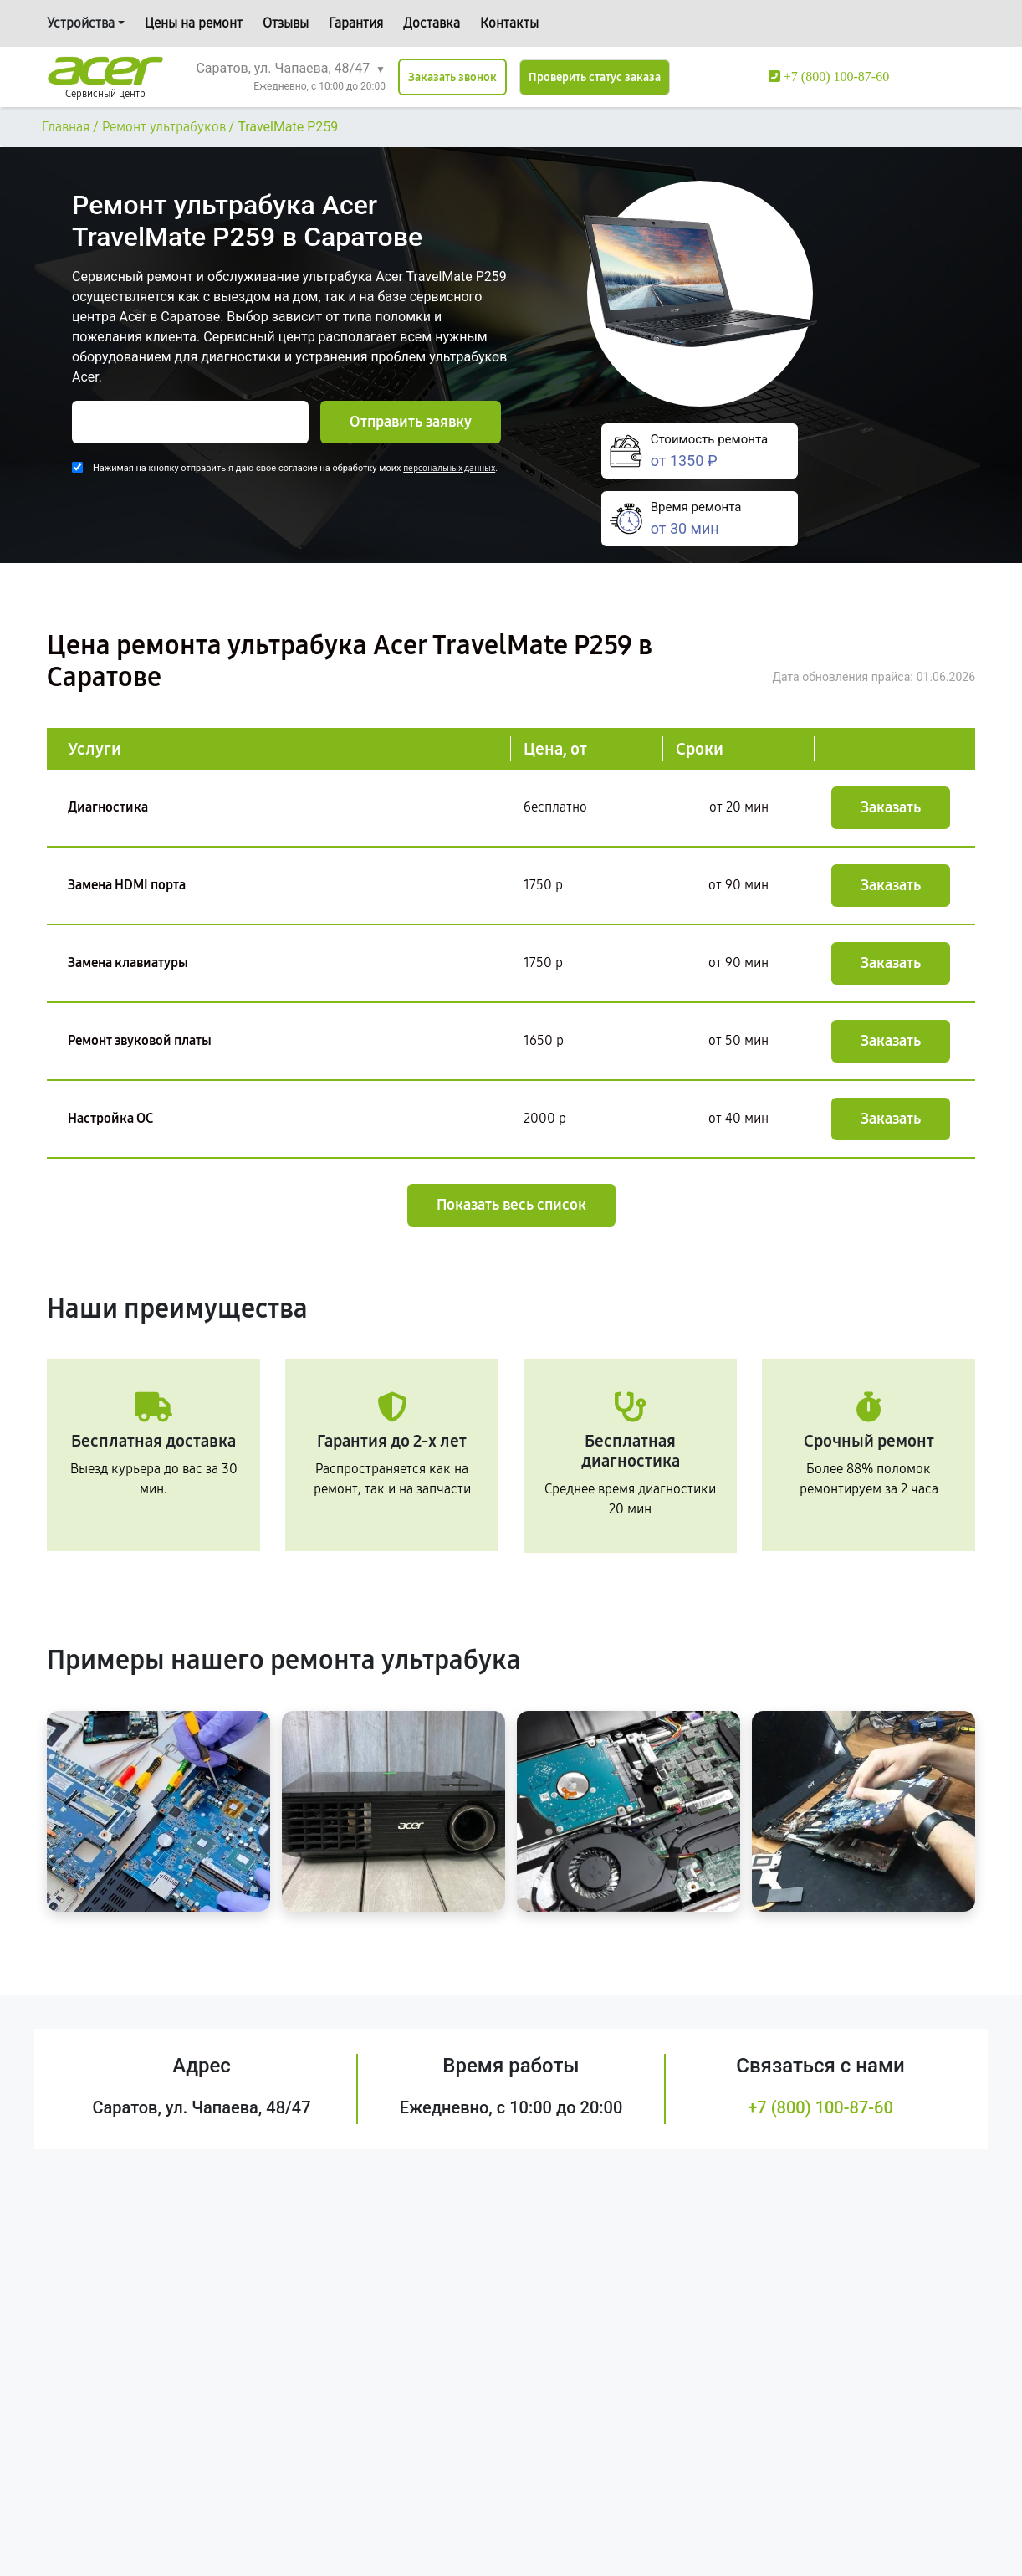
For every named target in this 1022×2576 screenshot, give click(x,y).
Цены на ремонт (194, 23)
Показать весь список (511, 1205)
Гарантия (356, 23)
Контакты (509, 23)
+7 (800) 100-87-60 (820, 2107)
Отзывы (286, 23)
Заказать (891, 807)
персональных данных (449, 468)
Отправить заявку (411, 421)
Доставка (431, 23)
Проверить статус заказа (595, 77)
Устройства (81, 23)
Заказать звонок (452, 77)
